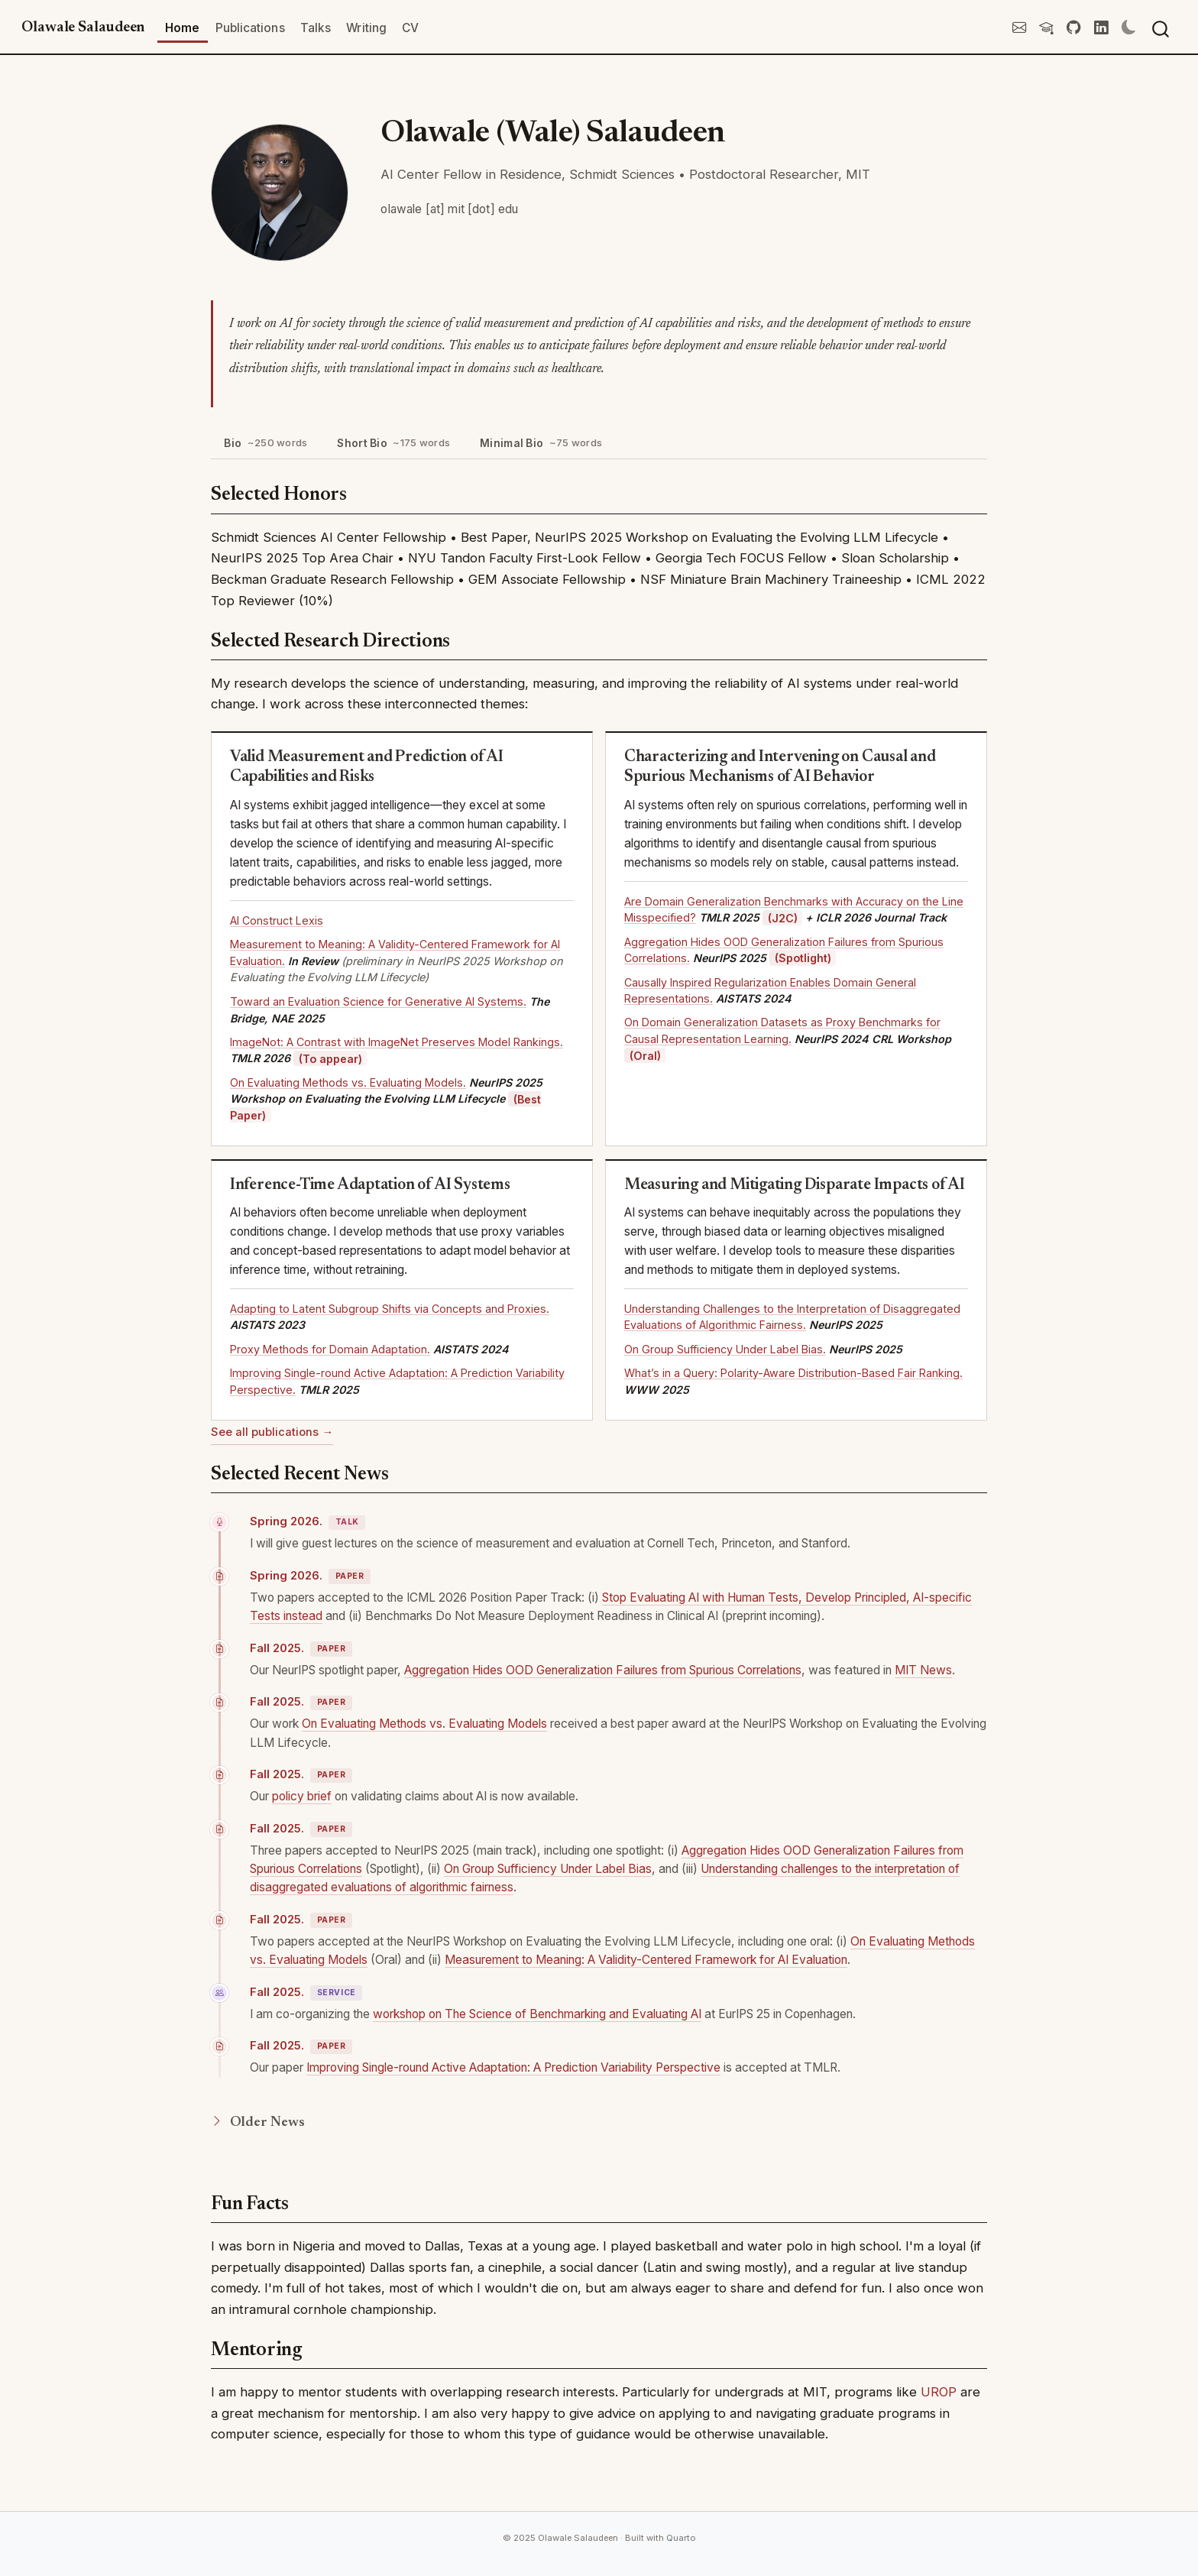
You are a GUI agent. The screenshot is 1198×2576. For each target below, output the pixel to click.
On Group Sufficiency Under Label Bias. (725, 1349)
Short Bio (393, 443)
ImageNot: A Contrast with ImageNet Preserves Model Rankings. (396, 1041)
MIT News (923, 1670)
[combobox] (1161, 29)
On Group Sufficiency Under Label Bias (548, 1869)
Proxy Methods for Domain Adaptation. (330, 1349)
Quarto (680, 2537)
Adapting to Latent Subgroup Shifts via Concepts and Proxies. (389, 1308)
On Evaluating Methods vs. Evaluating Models (424, 1723)
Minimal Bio (541, 443)
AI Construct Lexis (276, 920)
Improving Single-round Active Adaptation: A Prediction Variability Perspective (513, 2067)
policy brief (302, 1796)
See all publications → (272, 1432)
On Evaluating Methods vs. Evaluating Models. (348, 1082)
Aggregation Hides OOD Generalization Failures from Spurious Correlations (602, 1670)
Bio (265, 443)
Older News (257, 2123)
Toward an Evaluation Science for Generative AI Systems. (378, 1001)
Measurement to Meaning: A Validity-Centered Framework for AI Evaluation (646, 1959)
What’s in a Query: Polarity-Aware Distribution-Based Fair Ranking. (793, 1372)
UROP (939, 2391)
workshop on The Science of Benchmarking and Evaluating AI (537, 2014)
